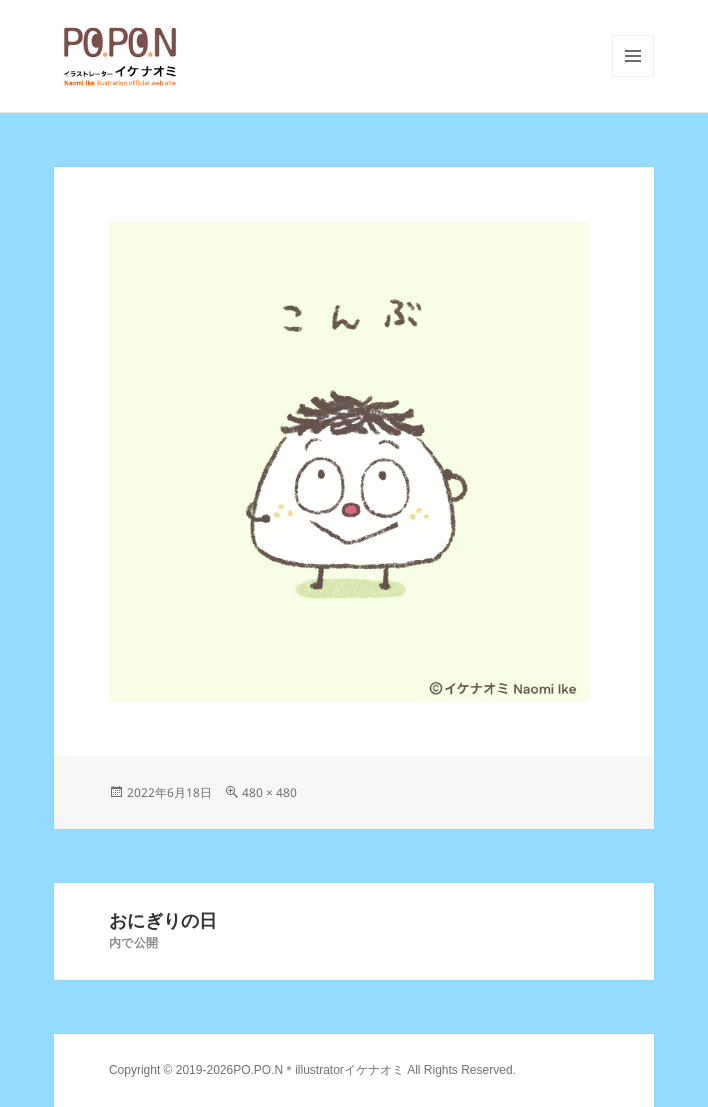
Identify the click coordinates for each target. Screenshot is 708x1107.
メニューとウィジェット (633, 76)
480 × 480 (269, 792)
